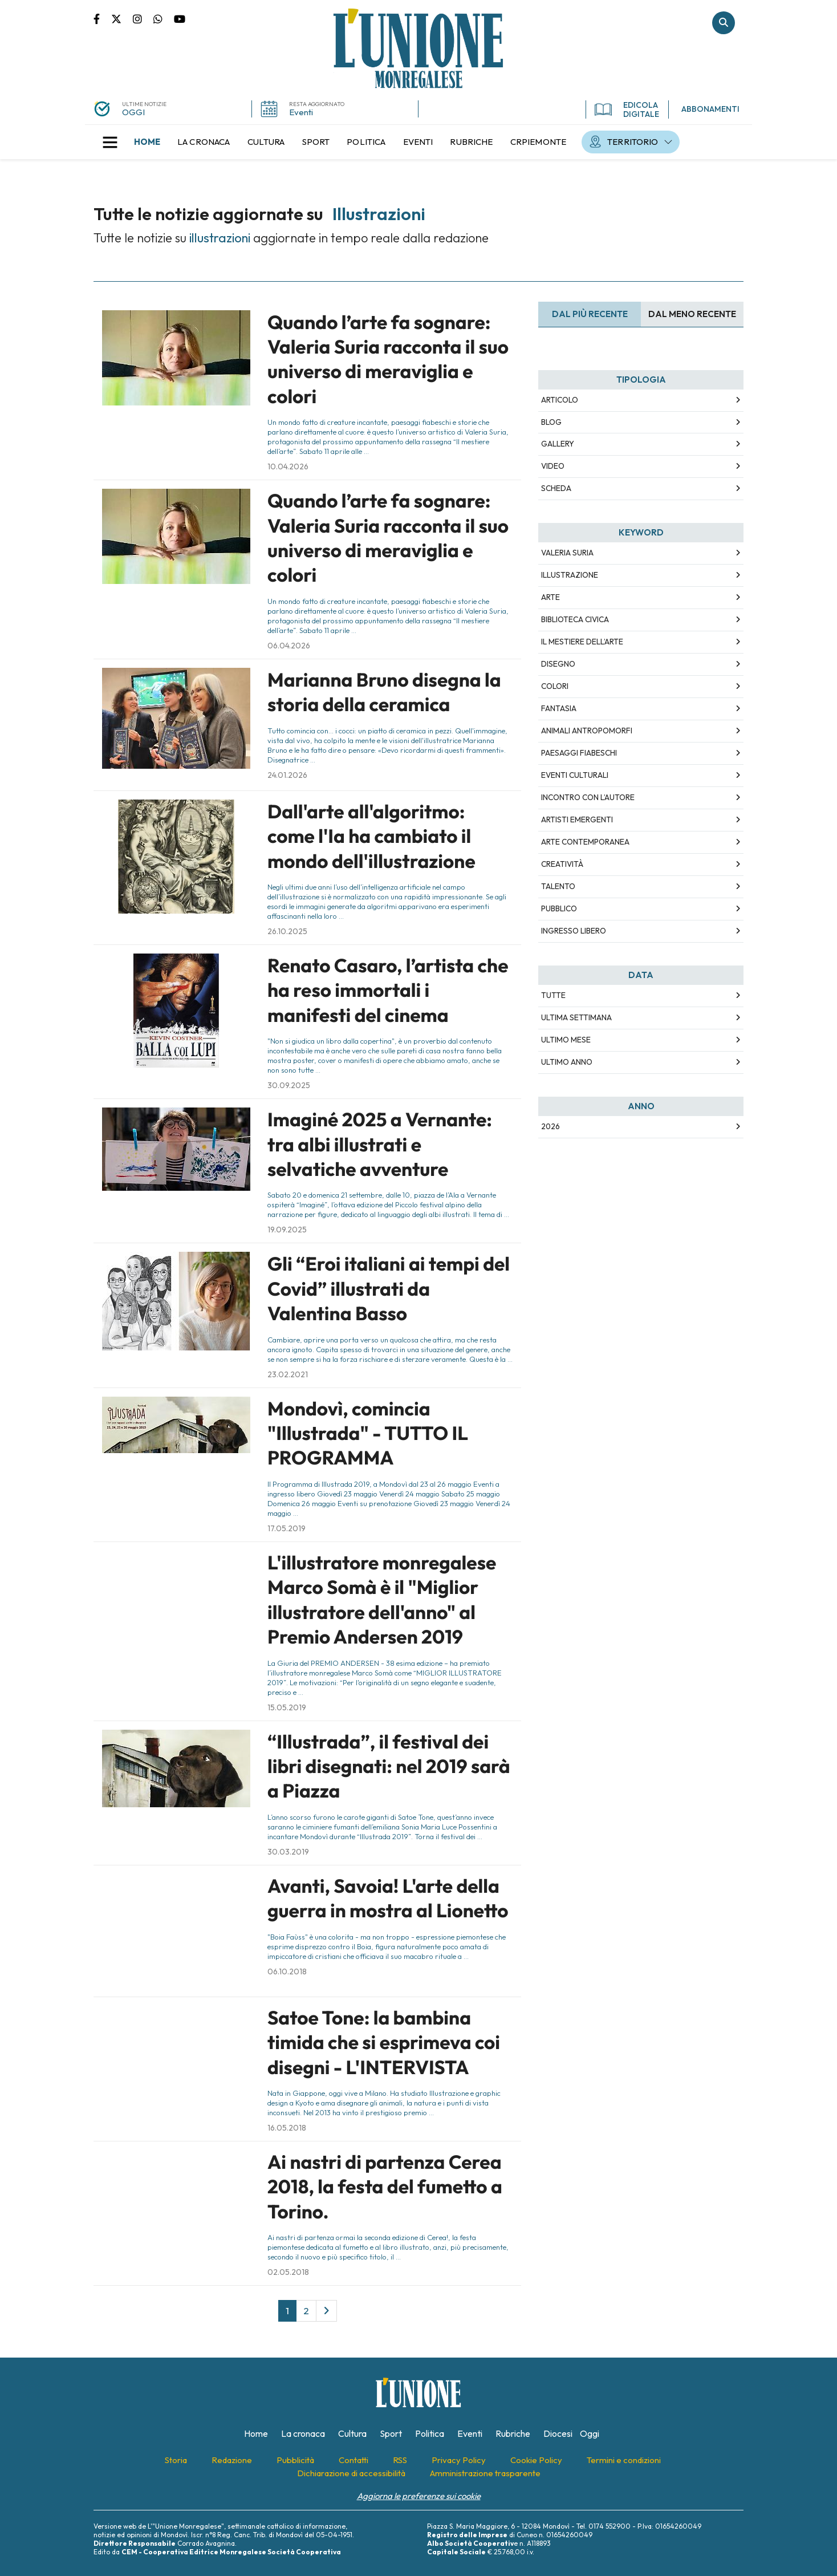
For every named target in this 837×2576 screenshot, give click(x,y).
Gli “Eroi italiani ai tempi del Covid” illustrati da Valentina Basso (388, 1288)
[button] (110, 142)
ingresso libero (573, 931)
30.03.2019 (288, 1852)
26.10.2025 (287, 931)
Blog (551, 422)
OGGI (133, 112)
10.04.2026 (287, 466)
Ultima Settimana (576, 1017)
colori (554, 686)
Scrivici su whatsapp (163, 18)
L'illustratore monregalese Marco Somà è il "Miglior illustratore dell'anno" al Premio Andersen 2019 (381, 1600)
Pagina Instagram (143, 18)
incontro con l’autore (588, 797)
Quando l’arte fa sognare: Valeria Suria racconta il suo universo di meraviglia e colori (388, 359)
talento (558, 886)
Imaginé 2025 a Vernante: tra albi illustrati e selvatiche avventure (379, 1144)
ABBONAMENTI (710, 109)
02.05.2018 (288, 2272)
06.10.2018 (287, 1971)
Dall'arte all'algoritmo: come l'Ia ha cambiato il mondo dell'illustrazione (371, 836)
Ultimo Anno (566, 1062)
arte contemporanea (585, 842)
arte (550, 597)
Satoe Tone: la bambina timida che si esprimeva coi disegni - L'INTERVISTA (383, 2042)
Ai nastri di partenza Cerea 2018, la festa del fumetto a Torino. (384, 2187)
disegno (558, 664)
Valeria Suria (567, 552)
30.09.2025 (288, 1085)
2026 (550, 1126)
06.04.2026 (288, 645)
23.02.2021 (287, 1374)
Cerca (723, 22)
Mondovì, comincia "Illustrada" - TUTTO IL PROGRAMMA (367, 1433)
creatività (562, 864)
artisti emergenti (577, 819)
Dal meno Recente (692, 314)
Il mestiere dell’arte (582, 641)
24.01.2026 (287, 775)
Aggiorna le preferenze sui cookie (419, 2495)
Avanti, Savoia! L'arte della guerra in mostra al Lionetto (388, 1898)
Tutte (553, 995)
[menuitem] (147, 142)
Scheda (556, 488)
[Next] (326, 2311)
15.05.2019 (286, 1707)
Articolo (559, 400)
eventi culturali (574, 775)
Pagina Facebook (102, 18)
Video (552, 466)
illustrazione (569, 575)
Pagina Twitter (122, 18)
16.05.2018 (286, 2128)
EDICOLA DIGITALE (627, 109)
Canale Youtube (179, 18)
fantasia (558, 708)
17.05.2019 (286, 1528)
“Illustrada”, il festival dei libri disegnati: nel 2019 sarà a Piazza (388, 1766)
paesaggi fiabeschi (579, 753)
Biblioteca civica (575, 619)
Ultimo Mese (566, 1040)
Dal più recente (590, 314)
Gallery (557, 444)
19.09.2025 (287, 1229)
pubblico (559, 908)
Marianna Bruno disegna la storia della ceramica (384, 692)
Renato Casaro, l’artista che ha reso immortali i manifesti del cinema (388, 990)
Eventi (301, 112)
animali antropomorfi (586, 730)
